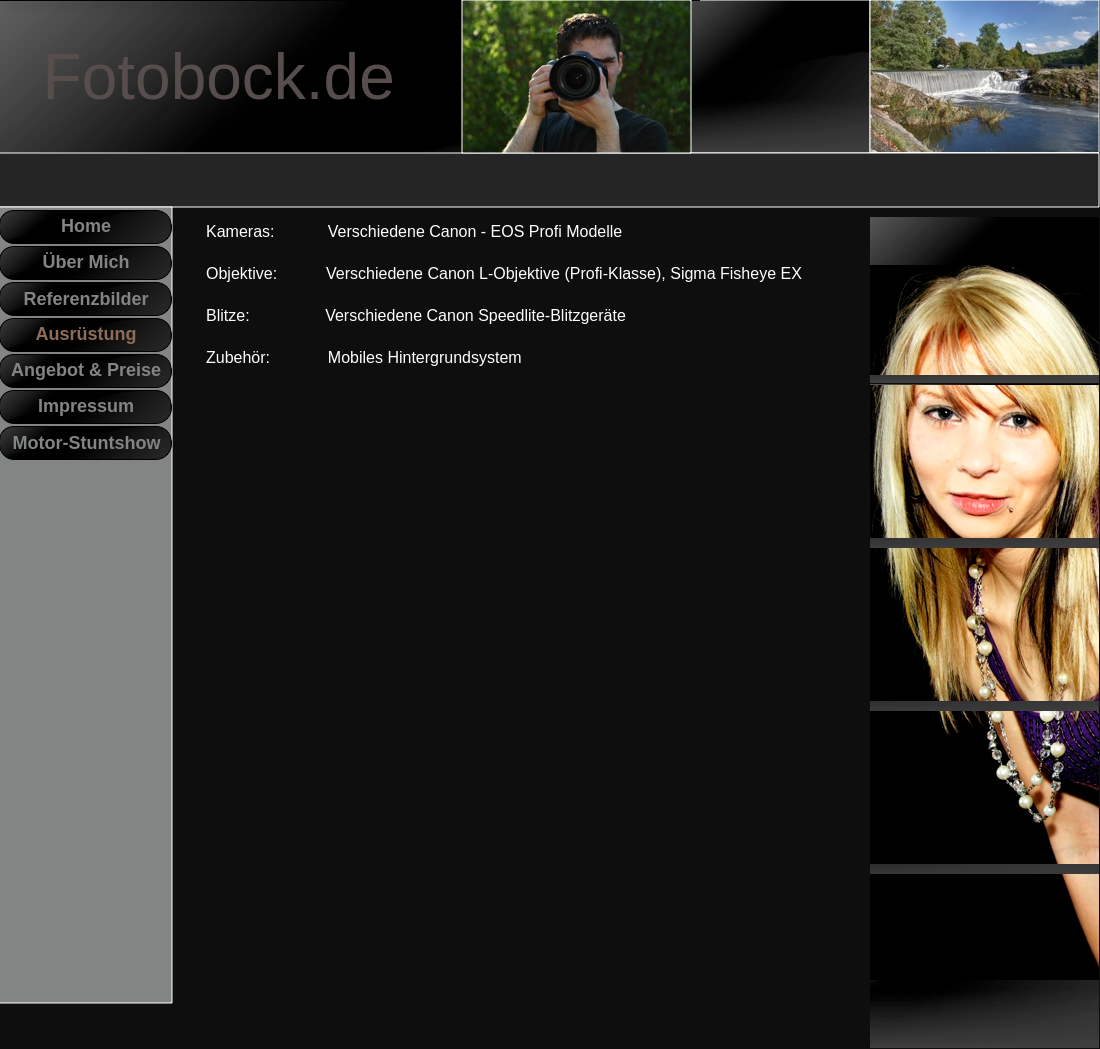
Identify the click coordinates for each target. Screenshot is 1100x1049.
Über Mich (85, 262)
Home (86, 226)
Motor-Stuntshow (87, 443)
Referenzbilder (85, 299)
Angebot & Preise (86, 370)
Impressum (86, 406)
